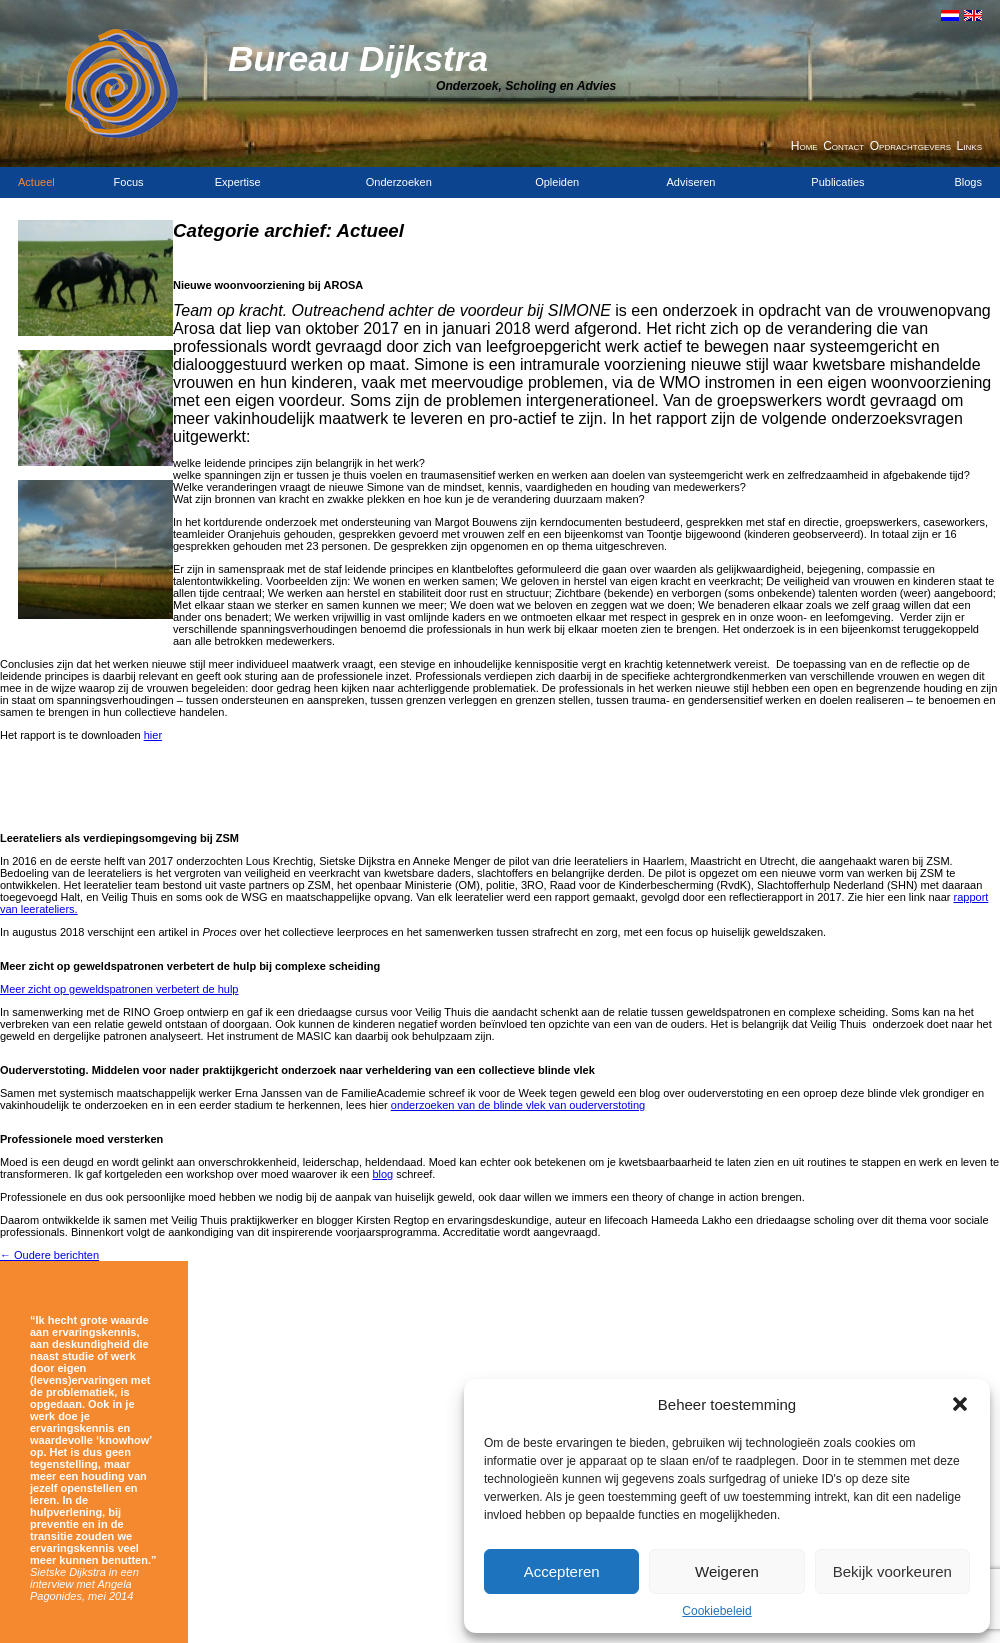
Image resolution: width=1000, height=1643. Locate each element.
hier (153, 735)
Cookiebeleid (716, 1611)
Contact (843, 146)
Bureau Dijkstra (358, 58)
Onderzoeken (399, 182)
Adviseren (691, 182)
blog (382, 1174)
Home (804, 146)
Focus (129, 182)
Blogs (968, 182)
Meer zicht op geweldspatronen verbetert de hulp (119, 989)
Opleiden (557, 182)
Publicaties (837, 182)
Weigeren (727, 1571)
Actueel (36, 182)
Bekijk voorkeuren (892, 1571)
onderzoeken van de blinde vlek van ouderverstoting (518, 1105)
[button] (960, 1404)
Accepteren (562, 1571)
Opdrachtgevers (910, 146)
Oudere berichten (49, 1255)
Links (969, 146)
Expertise (238, 182)
